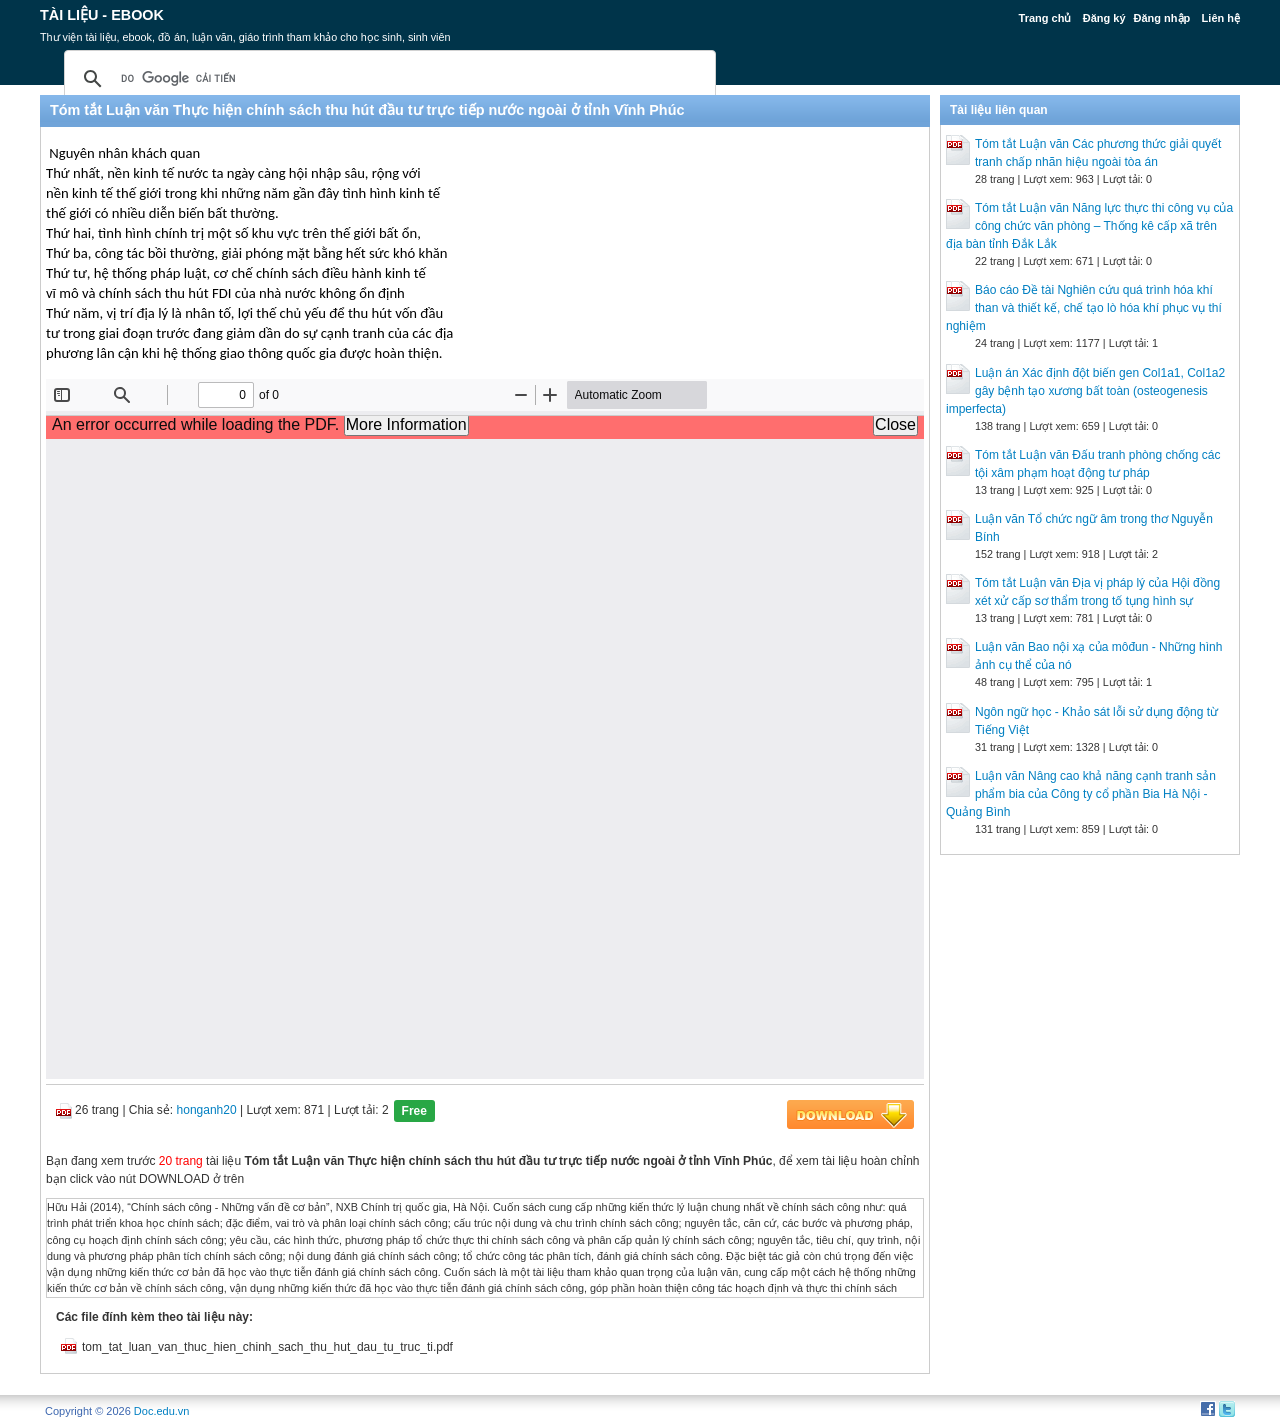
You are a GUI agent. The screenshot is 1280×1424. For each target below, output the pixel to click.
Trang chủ (1045, 18)
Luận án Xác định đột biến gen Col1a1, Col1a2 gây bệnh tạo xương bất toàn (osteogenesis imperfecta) (1085, 391)
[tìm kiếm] (387, 79)
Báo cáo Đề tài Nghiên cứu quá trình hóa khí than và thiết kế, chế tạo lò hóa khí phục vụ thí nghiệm (1084, 308)
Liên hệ (1221, 18)
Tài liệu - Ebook (102, 15)
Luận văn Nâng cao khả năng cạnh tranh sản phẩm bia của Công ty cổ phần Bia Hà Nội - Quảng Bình (1081, 794)
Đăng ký (1104, 18)
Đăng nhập (1162, 18)
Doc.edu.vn (162, 1411)
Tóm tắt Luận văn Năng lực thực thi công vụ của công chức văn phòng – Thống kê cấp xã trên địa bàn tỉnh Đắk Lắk (1089, 226)
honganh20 (207, 1110)
